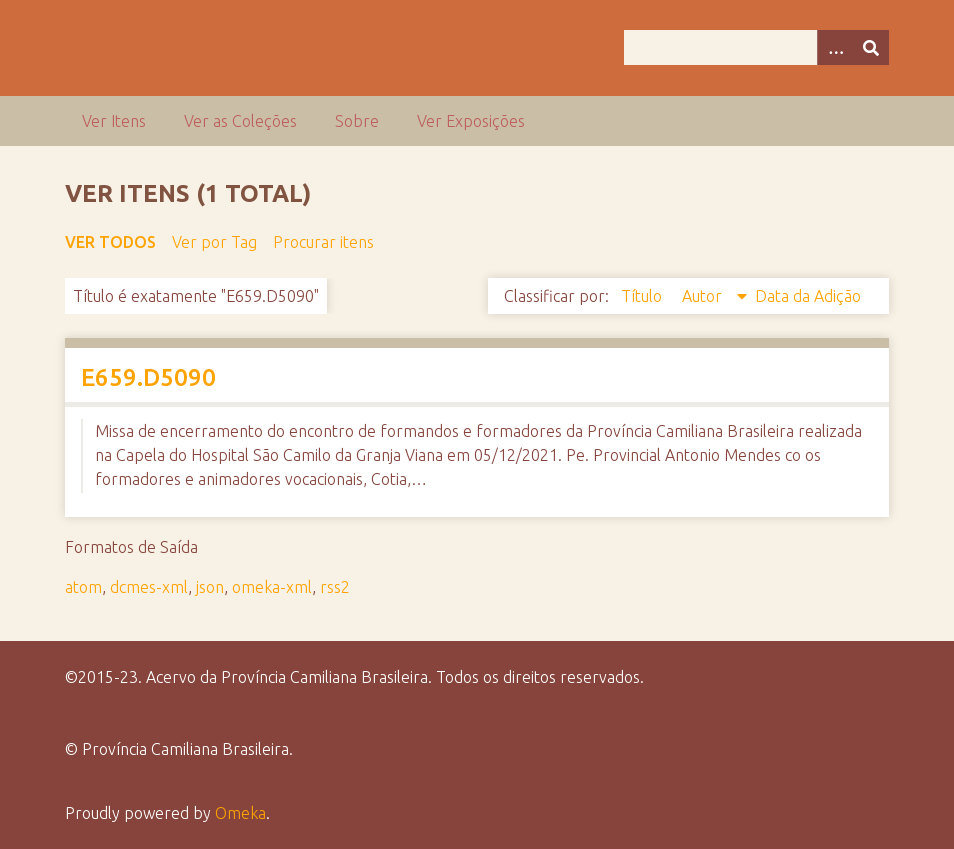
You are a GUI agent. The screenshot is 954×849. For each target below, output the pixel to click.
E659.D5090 (148, 377)
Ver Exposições (471, 121)
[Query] (757, 47)
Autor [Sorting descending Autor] (704, 296)
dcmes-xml (149, 587)
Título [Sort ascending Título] (643, 296)
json (210, 587)
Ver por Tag (214, 242)
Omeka (240, 813)
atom (83, 587)
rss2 (335, 587)
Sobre (357, 121)
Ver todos (110, 242)
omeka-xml (272, 587)
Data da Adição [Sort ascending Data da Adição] (808, 296)
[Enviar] (871, 47)
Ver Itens (114, 121)
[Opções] (835, 47)
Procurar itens (323, 242)
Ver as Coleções (240, 121)
